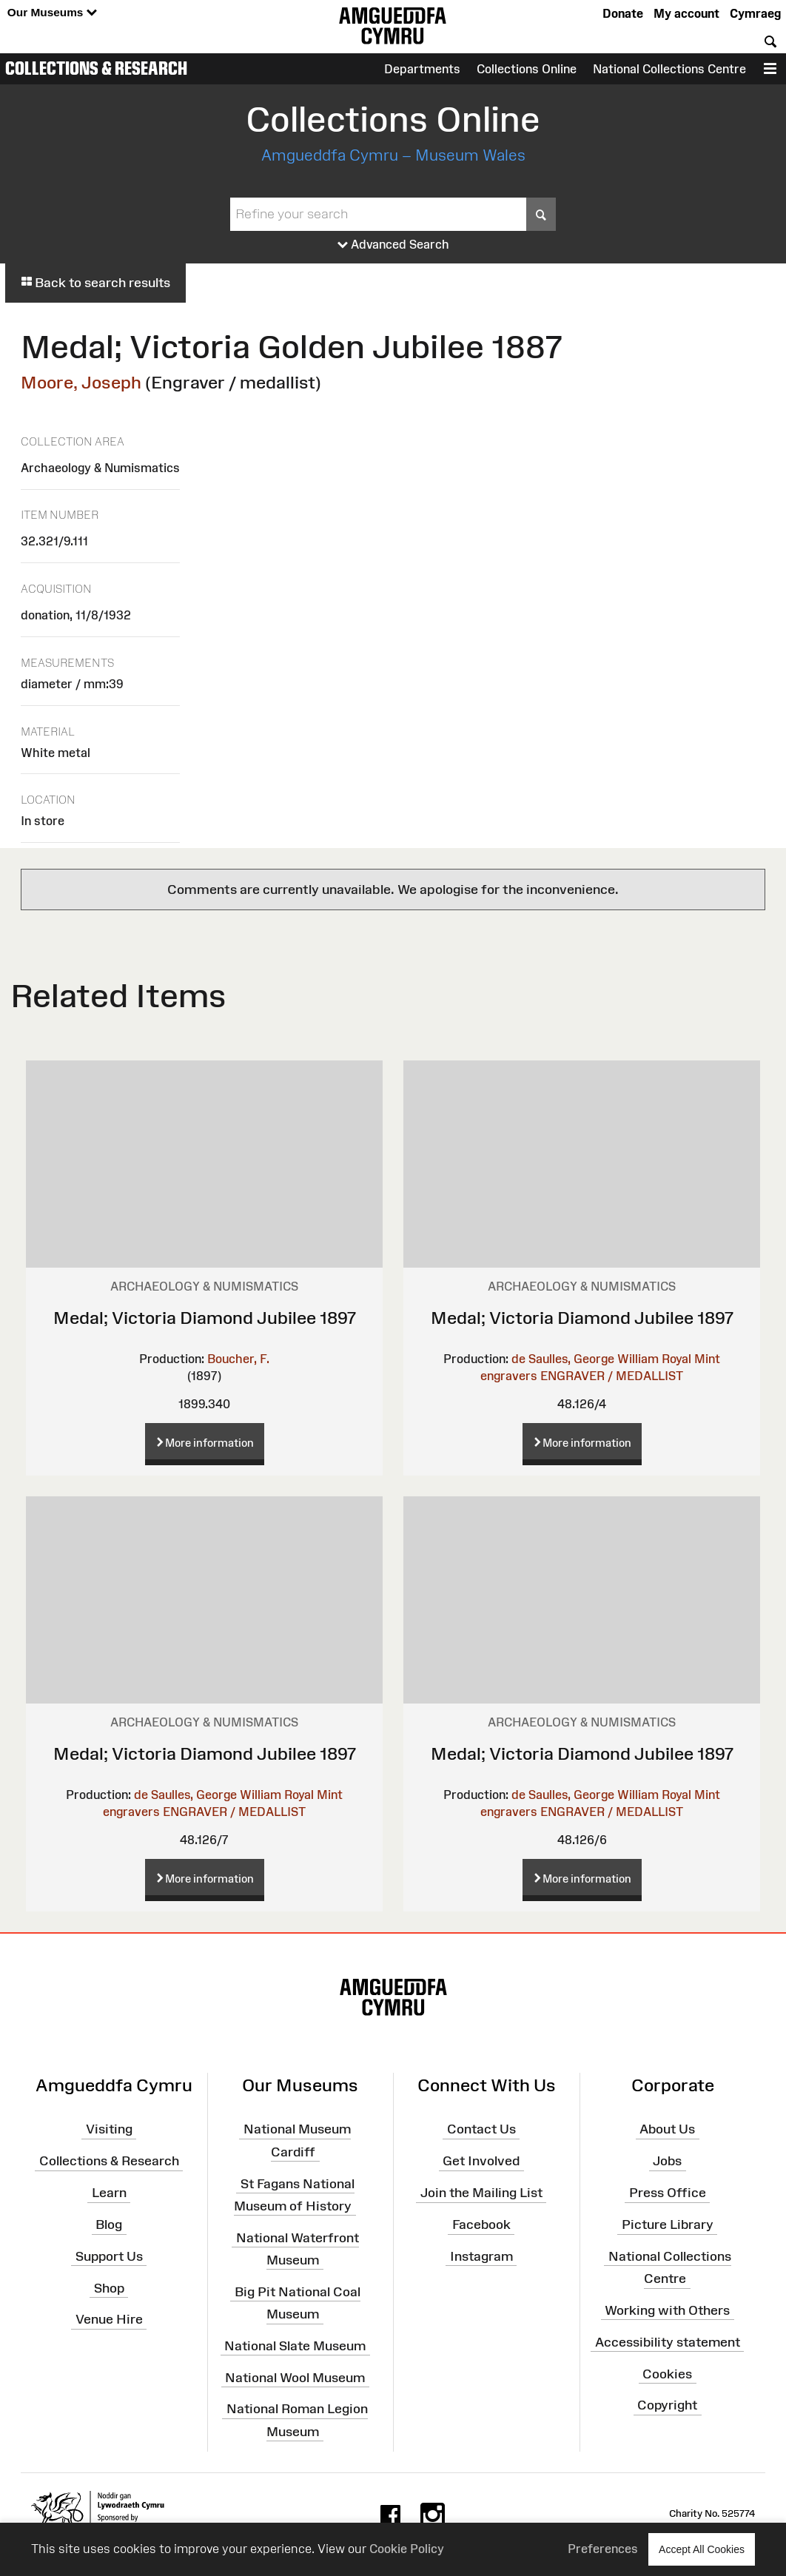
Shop (109, 2287)
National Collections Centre (669, 68)
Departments (422, 68)
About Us (667, 2129)
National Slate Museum (295, 2345)
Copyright (667, 2405)
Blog (108, 2224)
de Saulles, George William (585, 1358)
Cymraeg (755, 13)
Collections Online (527, 68)
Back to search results (95, 282)
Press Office (667, 2192)
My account (686, 13)
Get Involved (481, 2160)
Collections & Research (96, 68)
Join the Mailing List (481, 2192)
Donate (622, 13)
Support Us (109, 2256)
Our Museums (52, 13)
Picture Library (667, 2224)
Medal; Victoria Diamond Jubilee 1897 (204, 1318)
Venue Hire (109, 2319)
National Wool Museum (295, 2377)
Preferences (603, 2548)
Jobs (667, 2160)
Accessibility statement (667, 2341)
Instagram (481, 2256)
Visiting (109, 2129)
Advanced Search (393, 245)
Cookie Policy (406, 2548)
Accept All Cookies (702, 2549)
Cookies (667, 2373)
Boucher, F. (238, 1358)
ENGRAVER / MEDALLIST (611, 1375)
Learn (109, 2192)
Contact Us (481, 2129)
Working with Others (667, 2310)
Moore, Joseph (81, 382)
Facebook (481, 2224)
